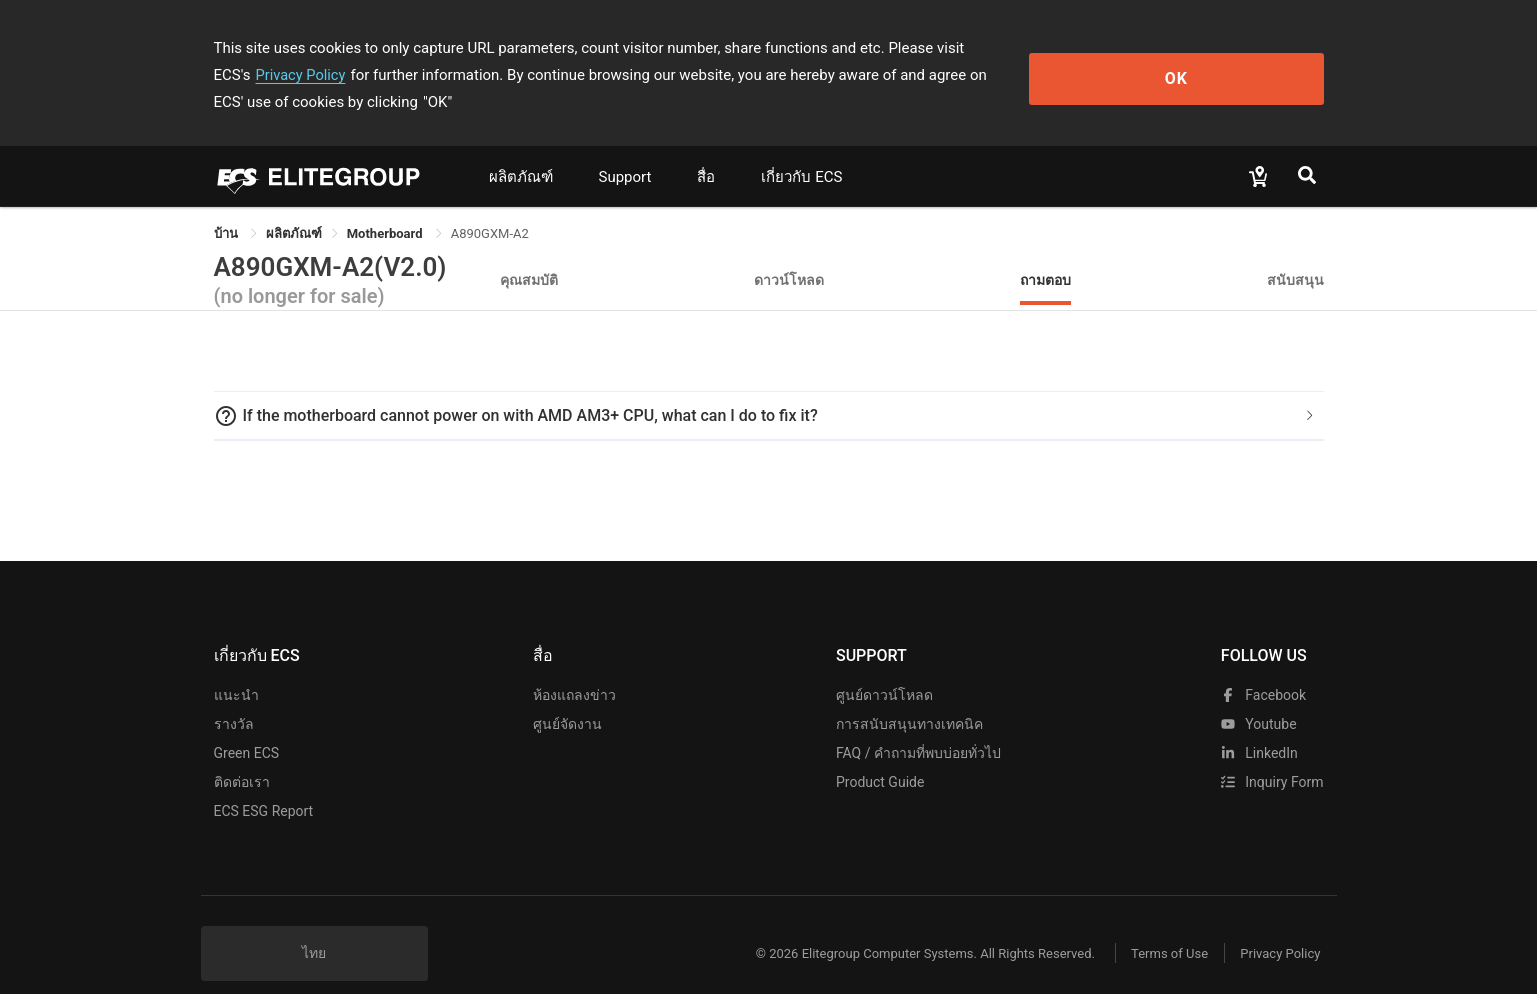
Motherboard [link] (386, 206)
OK (1241, 61)
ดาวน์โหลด (789, 252)
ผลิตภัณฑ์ (521, 150)
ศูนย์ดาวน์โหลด (884, 668)
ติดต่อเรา (242, 755)
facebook (1263, 668)
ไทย (314, 926)
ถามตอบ (1045, 252)
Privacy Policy (1056, 48)
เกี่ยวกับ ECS (801, 150)
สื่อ (706, 150)
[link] (294, 206)
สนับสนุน (1295, 252)
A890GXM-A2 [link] (490, 206)
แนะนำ (236, 668)
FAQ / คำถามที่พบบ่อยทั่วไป (918, 726)
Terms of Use (1158, 926)
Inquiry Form (1272, 755)
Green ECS (247, 726)
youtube (1259, 697)
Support (625, 150)
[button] (769, 389)
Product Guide (880, 755)
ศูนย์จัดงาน (567, 697)
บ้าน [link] (227, 206)
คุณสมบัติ (529, 252)
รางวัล (234, 697)
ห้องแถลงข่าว (574, 668)
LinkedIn (1259, 726)
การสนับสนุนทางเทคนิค (909, 697)
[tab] (769, 389)
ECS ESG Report (264, 784)
